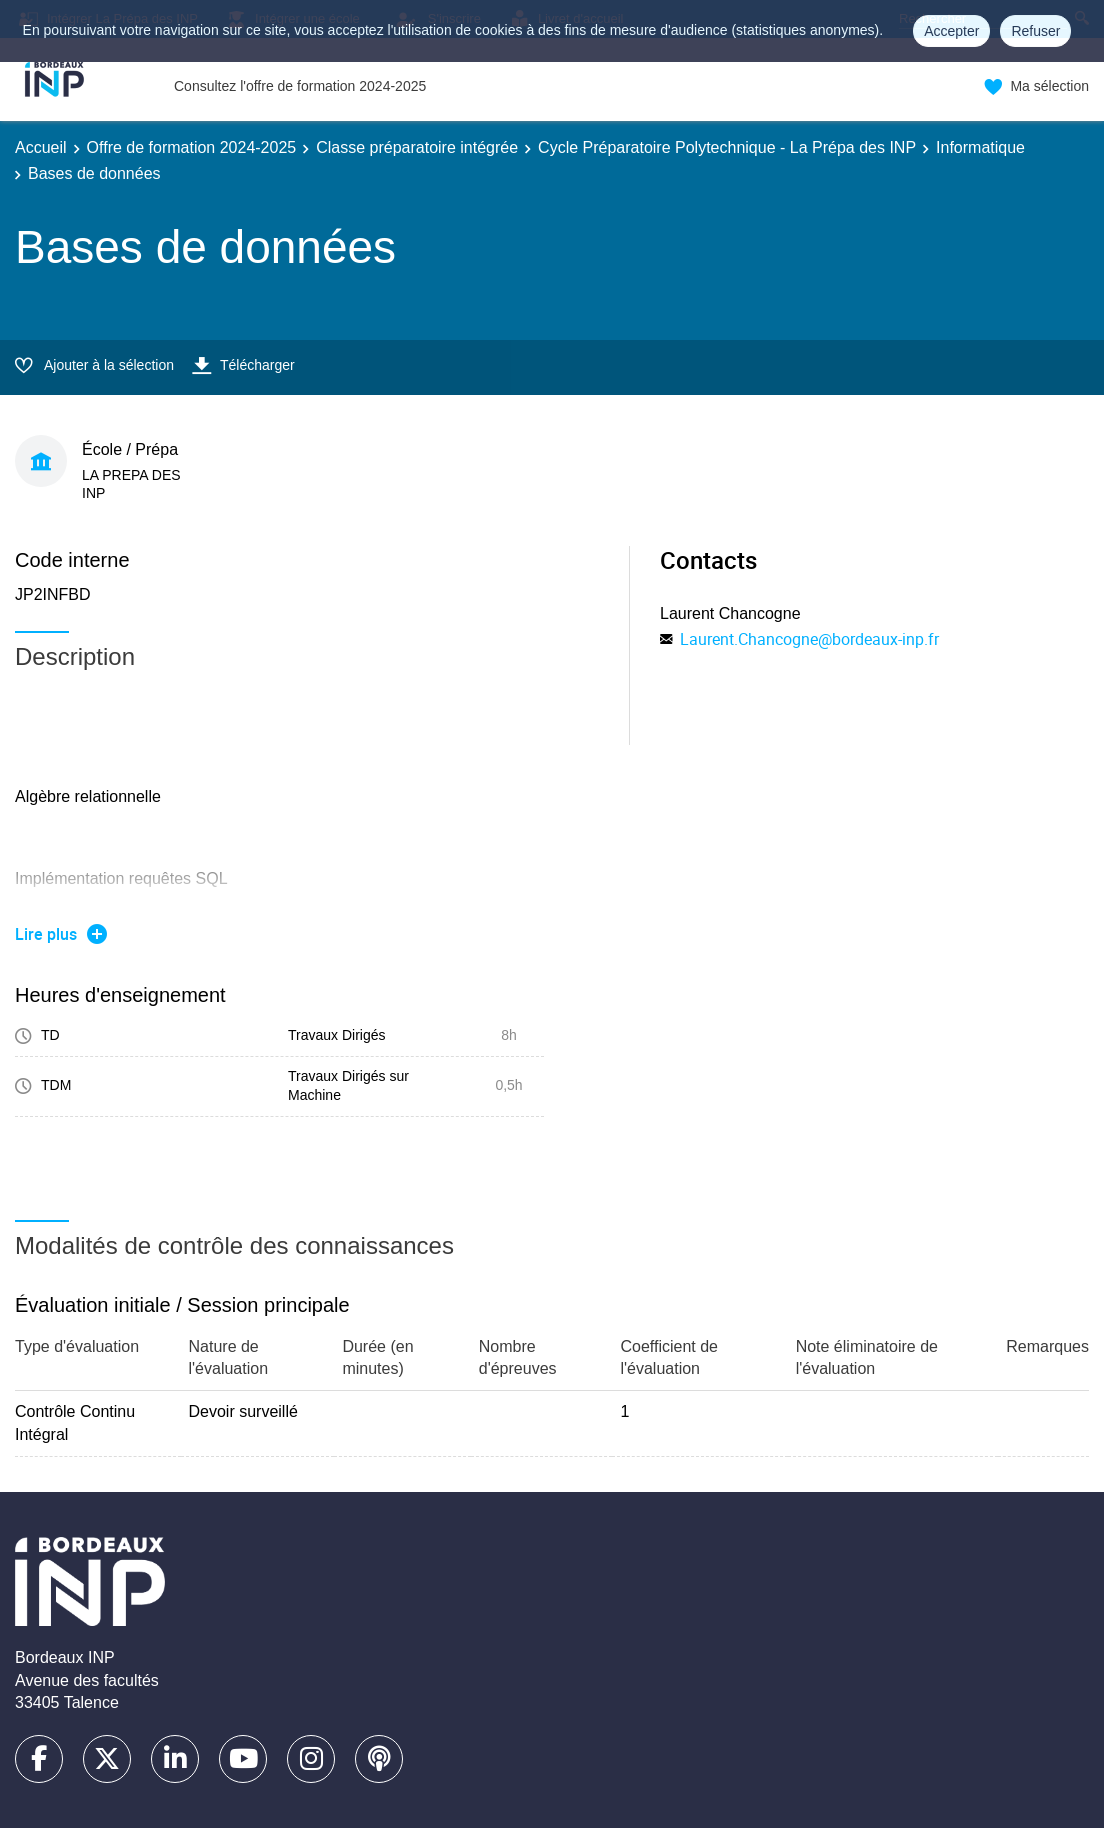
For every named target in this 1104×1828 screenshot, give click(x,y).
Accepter (951, 31)
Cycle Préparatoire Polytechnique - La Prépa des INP (727, 147)
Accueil (41, 147)
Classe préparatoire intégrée (417, 147)
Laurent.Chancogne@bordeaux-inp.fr (809, 639)
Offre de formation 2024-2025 (192, 147)
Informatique (980, 147)
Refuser (1035, 31)
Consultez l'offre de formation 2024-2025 (300, 86)
